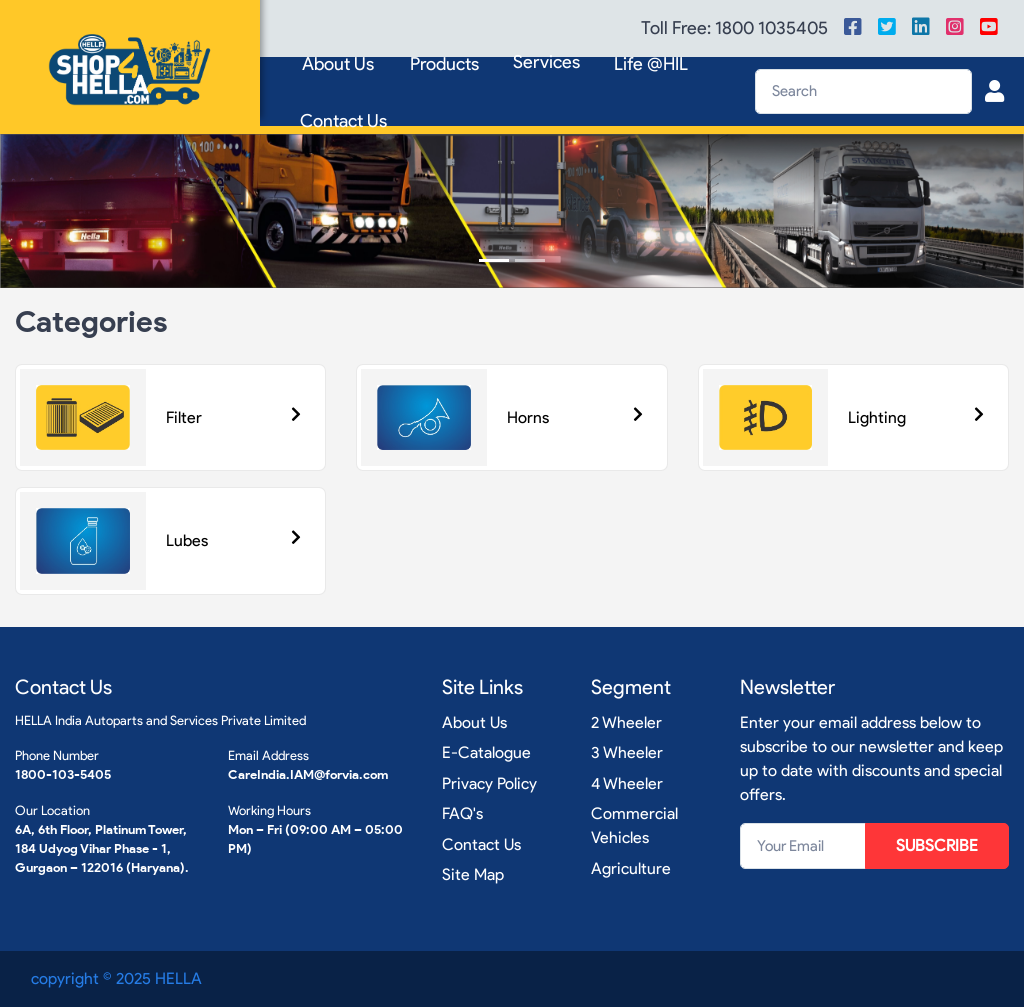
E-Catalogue (486, 752)
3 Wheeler (627, 752)
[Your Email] (803, 846)
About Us (338, 64)
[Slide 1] (494, 260)
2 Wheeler (626, 722)
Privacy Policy (489, 783)
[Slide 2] (530, 260)
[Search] (863, 91)
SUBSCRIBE (937, 845)
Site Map (473, 874)
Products (444, 64)
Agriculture (631, 868)
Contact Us (343, 121)
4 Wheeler (627, 783)
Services (546, 62)
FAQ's (462, 813)
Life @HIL (651, 64)
